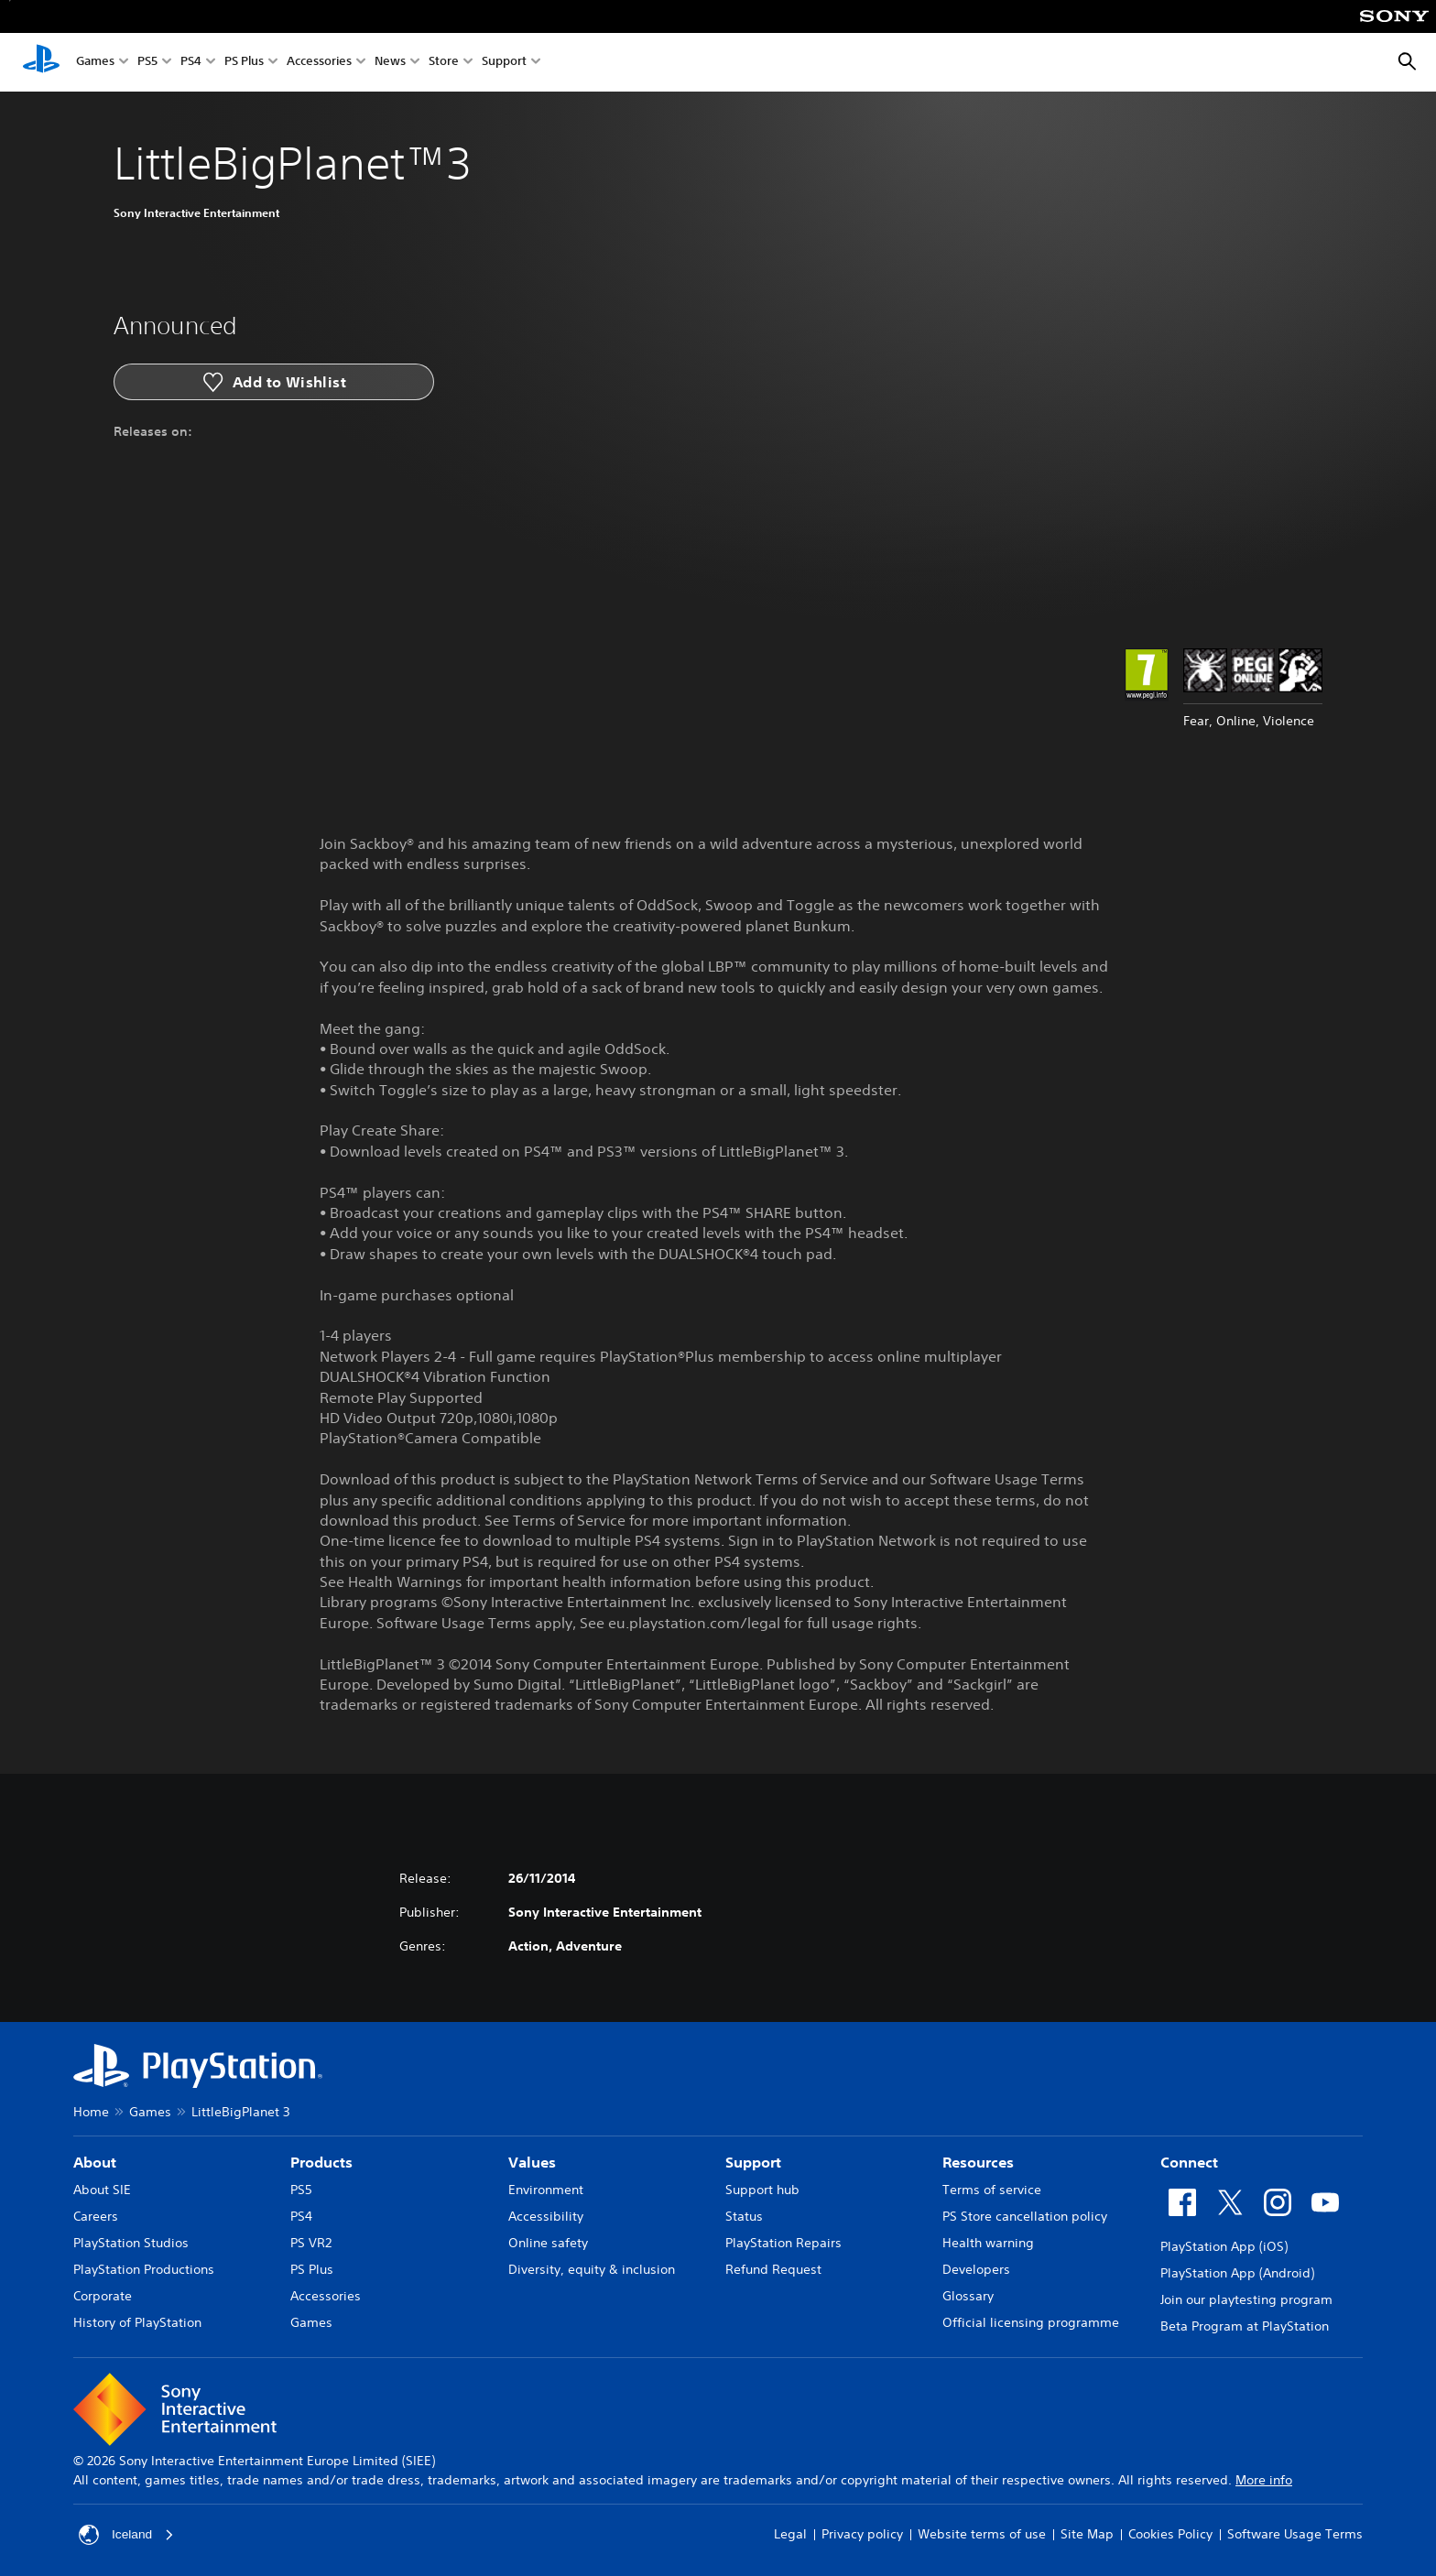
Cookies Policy (1170, 2534)
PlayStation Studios (131, 2242)
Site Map (1087, 2534)
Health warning (988, 2242)
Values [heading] (532, 2162)
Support (504, 63)
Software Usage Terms (1295, 2534)
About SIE (102, 2189)
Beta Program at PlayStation (1244, 2326)
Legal (790, 2534)
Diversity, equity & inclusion (591, 2269)
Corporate (102, 2296)
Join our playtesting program (1246, 2299)
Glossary (968, 2296)
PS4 (190, 63)
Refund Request (773, 2269)
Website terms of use (982, 2534)
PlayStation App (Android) (1237, 2273)
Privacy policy (862, 2534)
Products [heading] (321, 2162)
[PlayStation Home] (41, 62)
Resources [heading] (978, 2162)
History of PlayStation (137, 2322)
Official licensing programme (1030, 2322)
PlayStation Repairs (783, 2242)
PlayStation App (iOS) (1224, 2246)
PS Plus (244, 63)
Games (95, 63)
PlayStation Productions (143, 2269)
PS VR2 (311, 2242)
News (390, 63)
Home (91, 2111)
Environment (545, 2189)
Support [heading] (753, 2162)
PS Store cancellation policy (1024, 2216)
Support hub (762, 2189)
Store (444, 63)
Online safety (548, 2242)
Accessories (319, 63)
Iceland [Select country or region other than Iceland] (126, 2534)
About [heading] (94, 2162)
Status (744, 2216)
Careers (95, 2216)
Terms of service (991, 2189)
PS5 (147, 63)
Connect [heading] (1189, 2162)
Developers (976, 2269)
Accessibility (545, 2216)
